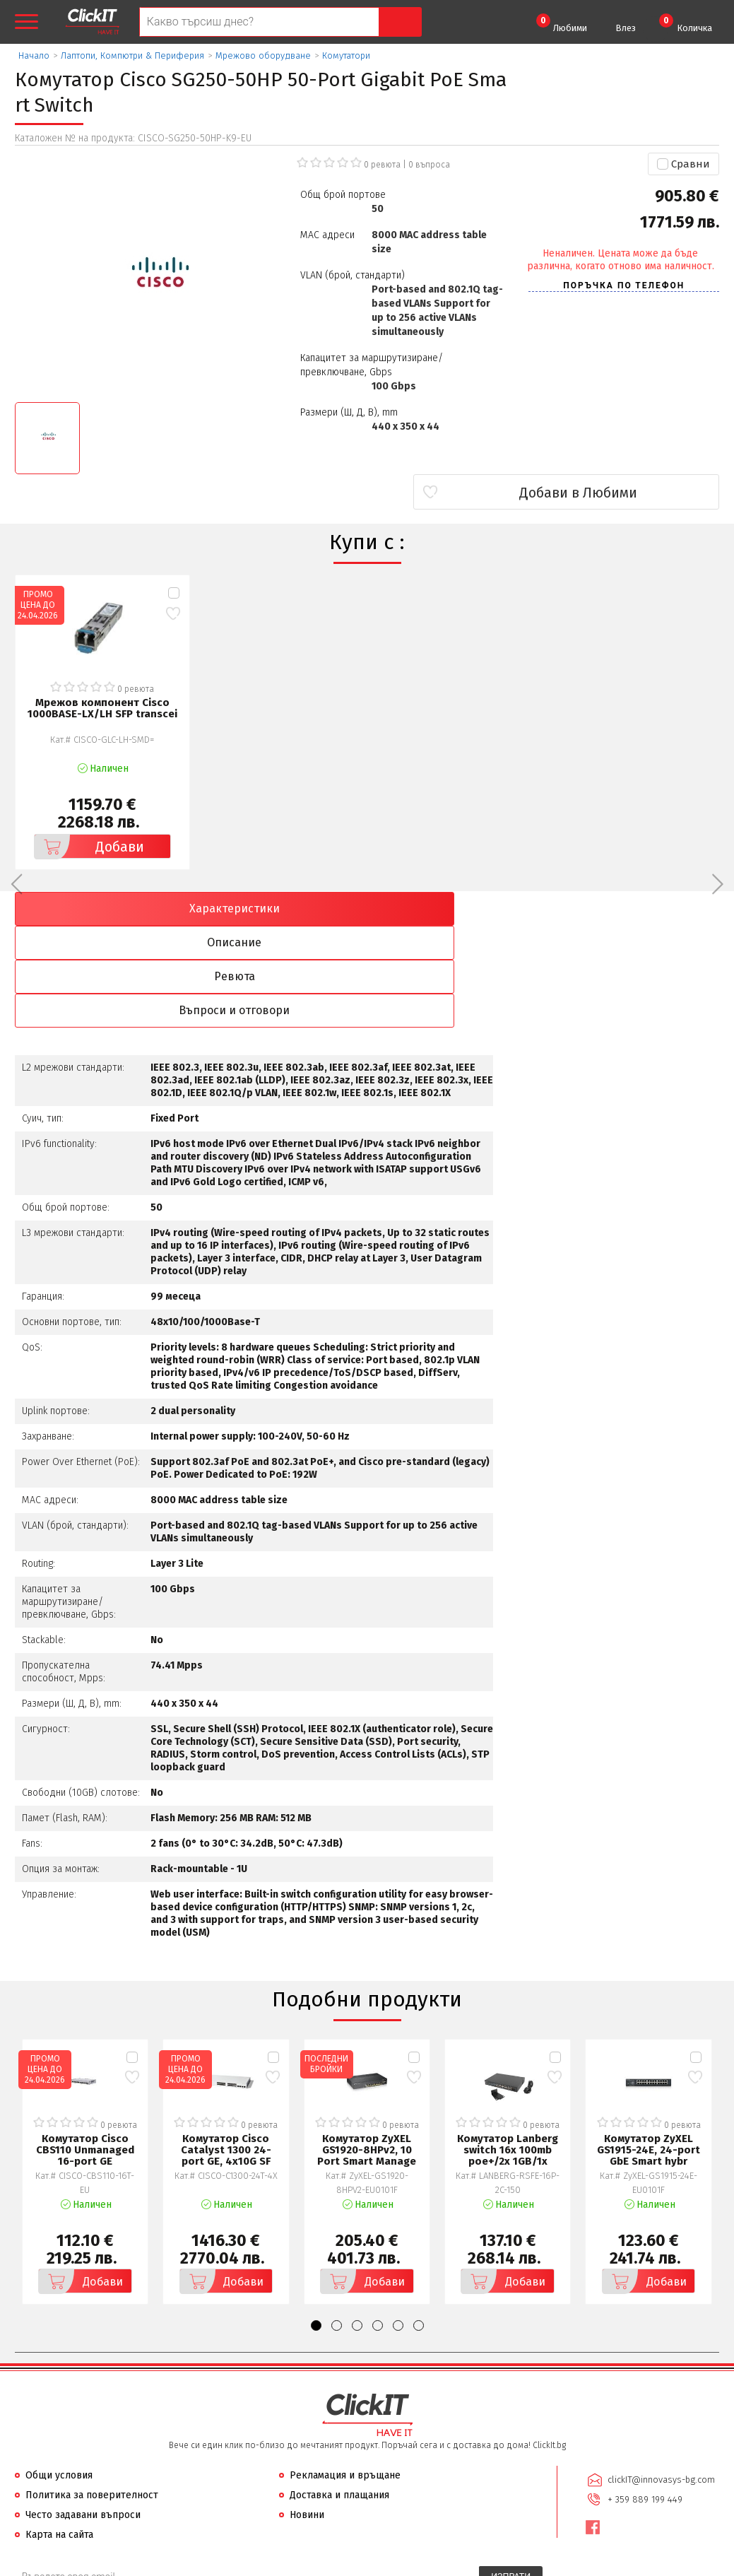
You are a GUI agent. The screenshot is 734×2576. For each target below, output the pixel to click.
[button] (316, 2222)
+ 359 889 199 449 (642, 2394)
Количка (685, 23)
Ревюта (455, 906)
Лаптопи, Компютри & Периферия (132, 55)
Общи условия (59, 2372)
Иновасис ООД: (292, 2565)
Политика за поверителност (91, 2392)
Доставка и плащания (339, 2392)
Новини (307, 2412)
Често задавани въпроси (83, 2412)
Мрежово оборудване (263, 55)
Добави (88, 845)
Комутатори (346, 55)
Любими (561, 23)
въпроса (429, 165)
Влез (625, 28)
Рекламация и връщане (345, 2372)
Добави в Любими (635, 492)
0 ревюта (382, 165)
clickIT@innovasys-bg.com (659, 2375)
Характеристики (100, 906)
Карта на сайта (59, 2431)
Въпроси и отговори (634, 906)
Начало (33, 55)
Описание (278, 906)
